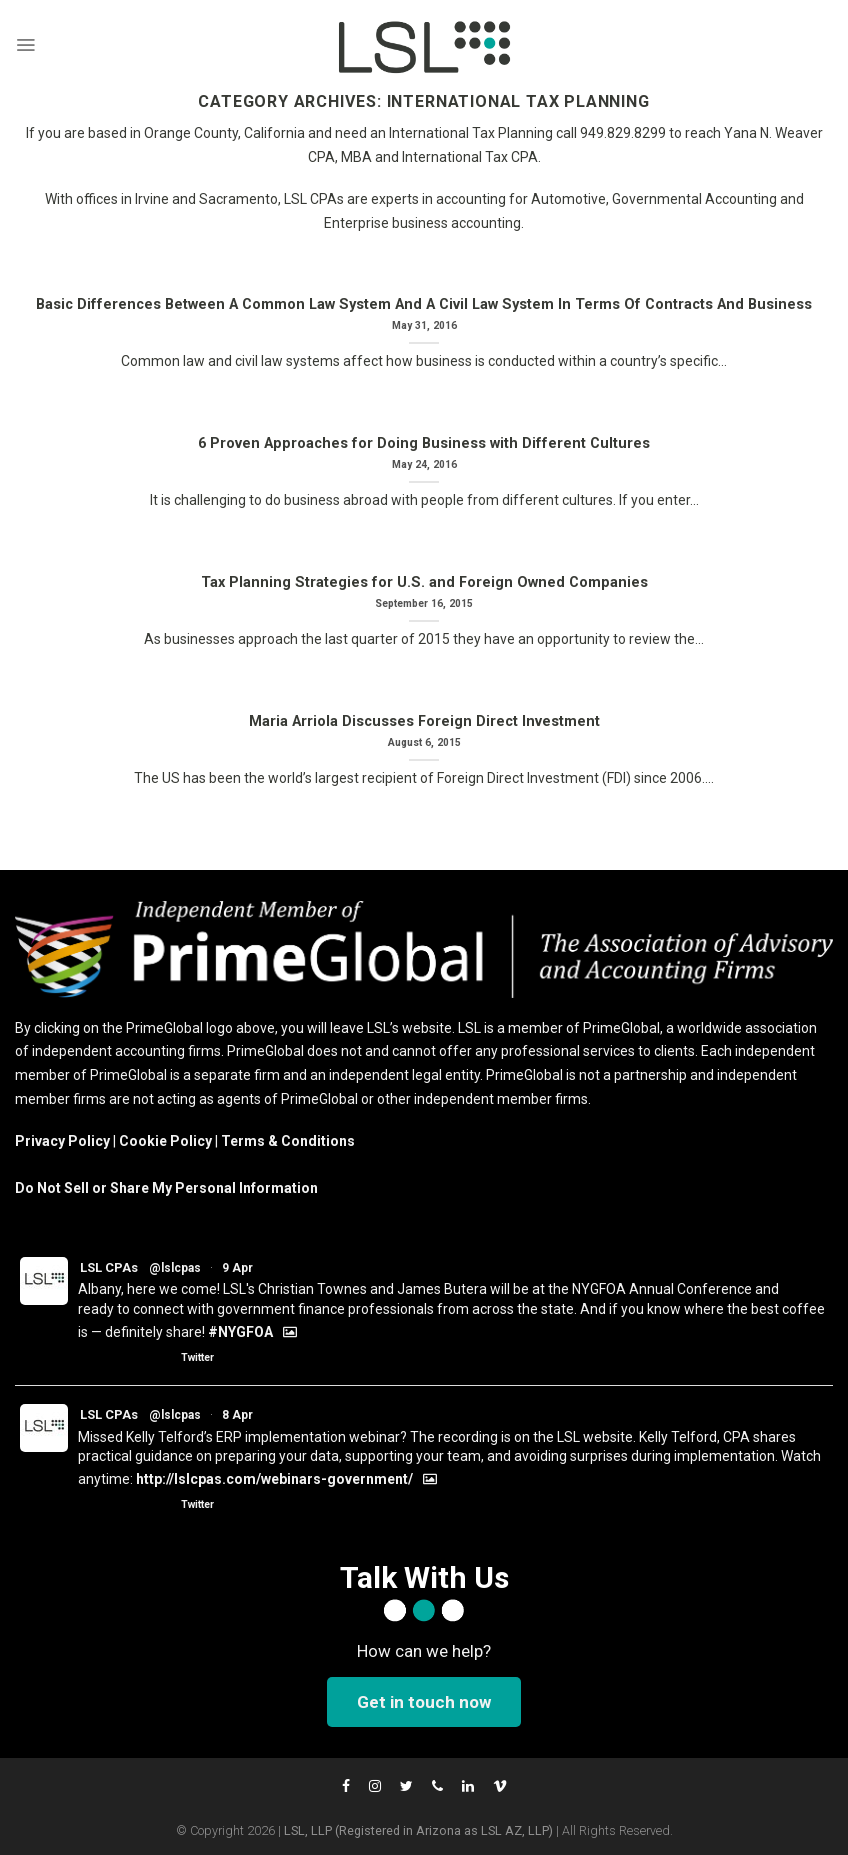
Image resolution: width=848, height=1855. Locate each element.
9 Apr (237, 1268)
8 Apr (237, 1415)
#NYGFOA (240, 1332)
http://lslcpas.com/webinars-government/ (274, 1479)
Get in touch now (424, 1702)
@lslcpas (175, 1268)
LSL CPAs (109, 1267)
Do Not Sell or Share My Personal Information (166, 1188)
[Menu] (25, 45)
